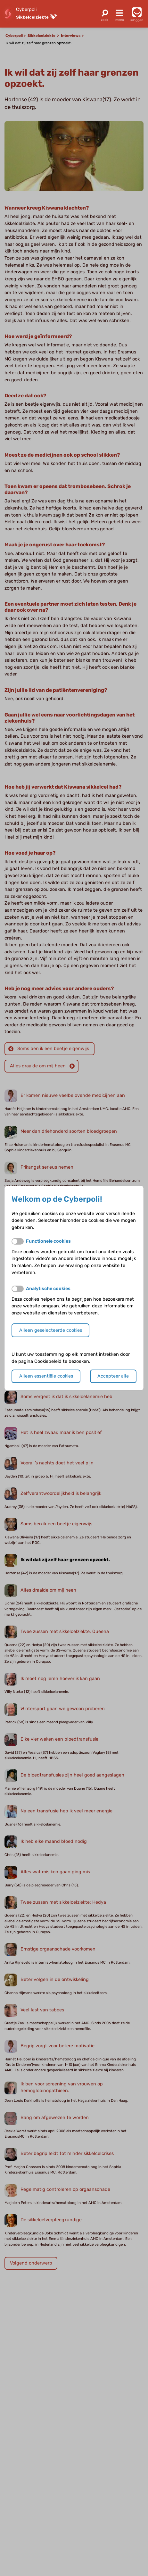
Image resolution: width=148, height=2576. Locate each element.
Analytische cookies (48, 1288)
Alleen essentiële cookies (46, 1376)
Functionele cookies (48, 1241)
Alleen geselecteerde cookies (50, 1330)
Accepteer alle (113, 1376)
